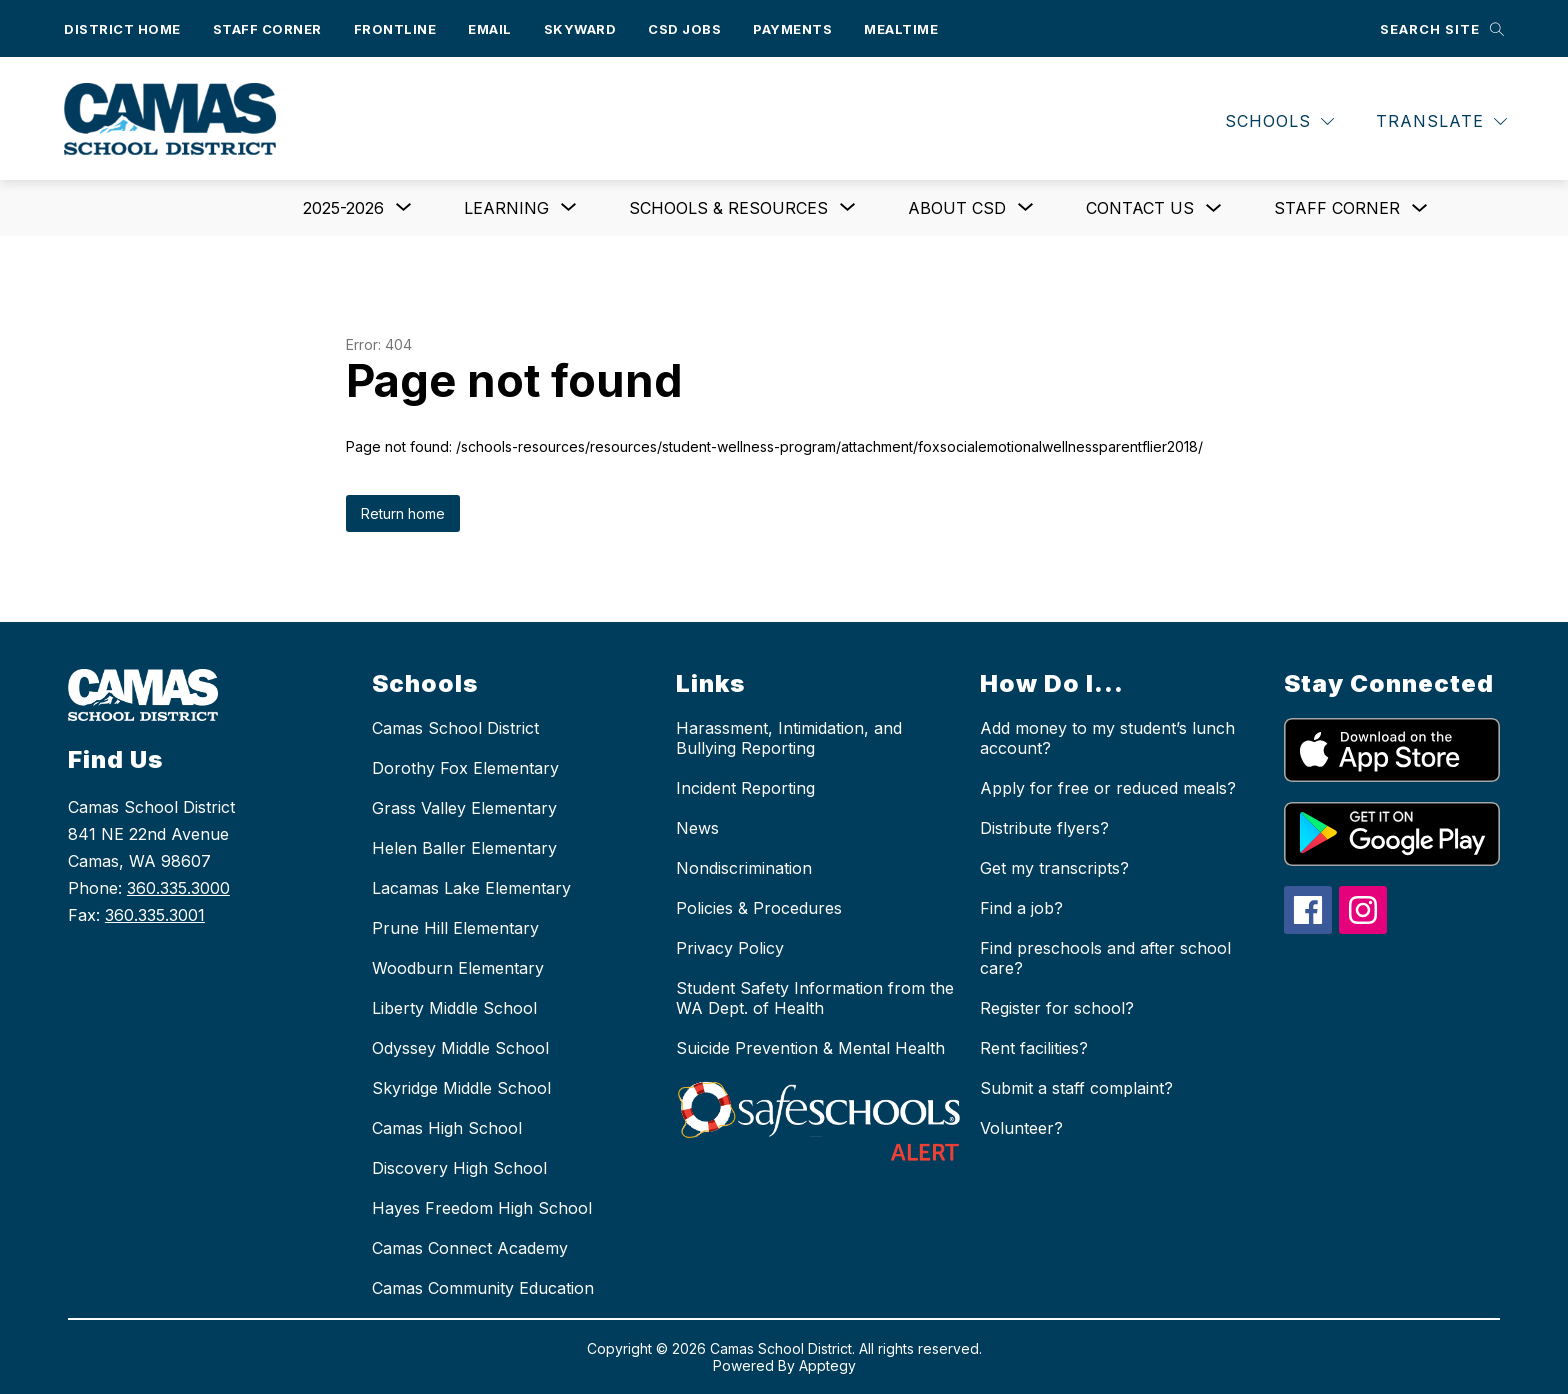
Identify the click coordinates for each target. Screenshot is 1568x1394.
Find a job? (1021, 908)
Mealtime (901, 29)
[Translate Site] (1441, 121)
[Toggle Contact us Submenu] (1214, 208)
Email (490, 29)
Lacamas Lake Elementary (471, 888)
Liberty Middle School (454, 1008)
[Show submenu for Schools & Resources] (728, 208)
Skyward (580, 29)
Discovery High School (459, 1168)
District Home (122, 29)
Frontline (395, 29)
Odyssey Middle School (460, 1048)
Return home (403, 513)
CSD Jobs (684, 29)
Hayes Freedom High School (482, 1208)
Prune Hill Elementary (455, 928)
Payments (792, 29)
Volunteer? (1021, 1128)
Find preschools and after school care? (1105, 958)
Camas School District (455, 728)
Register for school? (1057, 1008)
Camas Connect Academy (470, 1248)
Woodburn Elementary (458, 968)
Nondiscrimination (744, 868)
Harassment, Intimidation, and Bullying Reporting (789, 738)
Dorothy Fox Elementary (465, 768)
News (697, 828)
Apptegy (827, 1365)
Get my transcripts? (1054, 868)
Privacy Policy (730, 948)
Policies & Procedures (759, 908)
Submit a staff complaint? (1076, 1088)
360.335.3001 (155, 915)
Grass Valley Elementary (464, 808)
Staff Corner (267, 29)
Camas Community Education (483, 1288)
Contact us (1140, 208)
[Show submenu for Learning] (506, 208)
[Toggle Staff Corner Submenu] (1420, 208)
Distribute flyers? (1044, 828)
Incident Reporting (745, 788)
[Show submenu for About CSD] (957, 208)
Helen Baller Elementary (464, 848)
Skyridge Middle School (461, 1088)
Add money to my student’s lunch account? (1107, 738)
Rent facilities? (1034, 1048)
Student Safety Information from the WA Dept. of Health (815, 998)
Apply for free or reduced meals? (1108, 788)
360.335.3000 (178, 888)
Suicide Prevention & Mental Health (810, 1048)
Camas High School (447, 1128)
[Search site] (1442, 28)
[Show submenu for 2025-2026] (343, 208)
